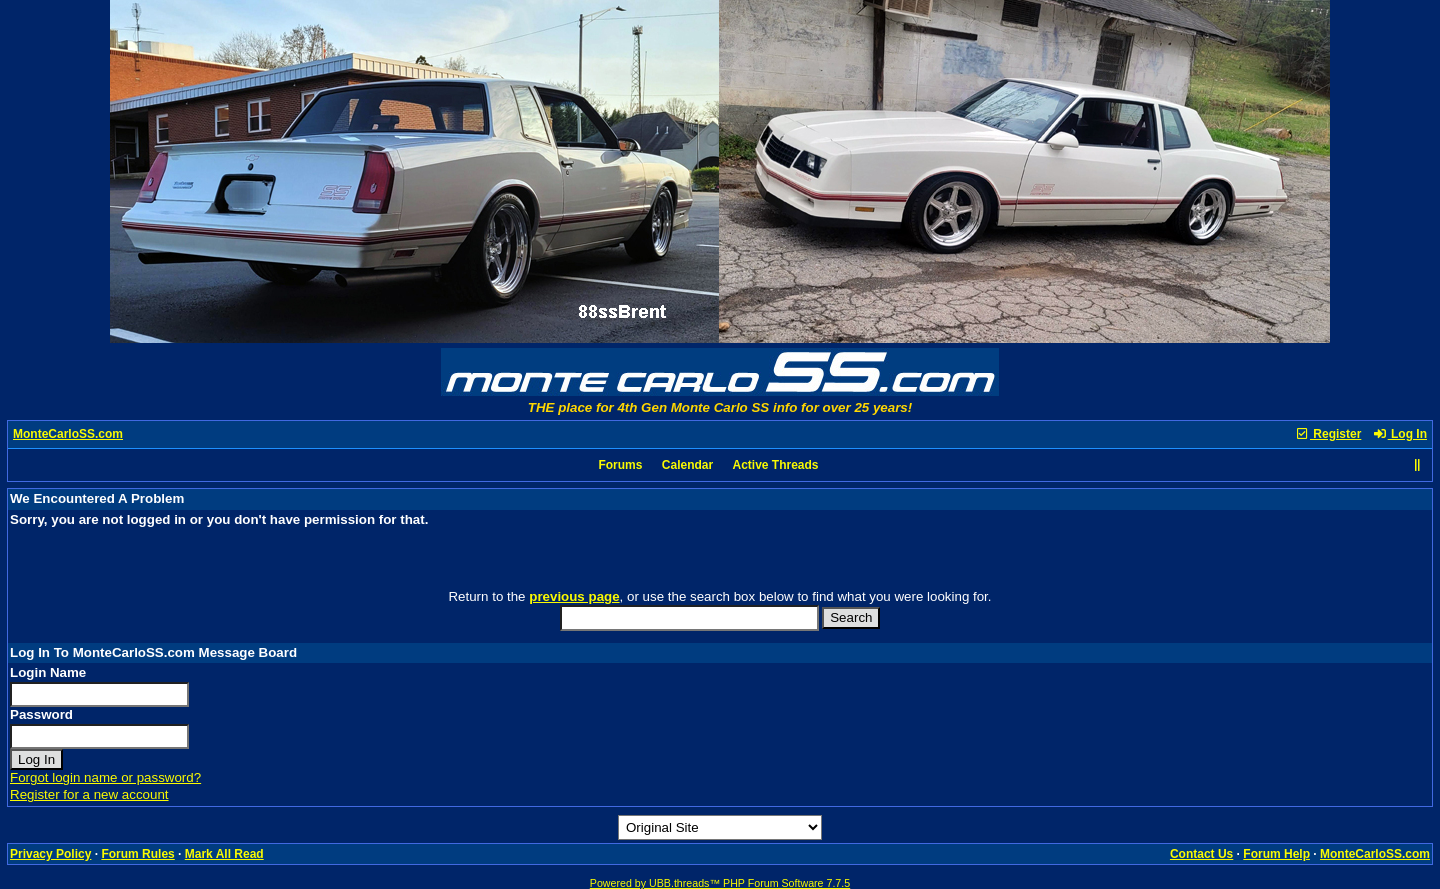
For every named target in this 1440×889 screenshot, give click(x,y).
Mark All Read (224, 854)
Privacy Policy (50, 854)
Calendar (687, 465)
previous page (574, 596)
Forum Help (1276, 854)
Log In (1400, 434)
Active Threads (776, 465)
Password (41, 714)
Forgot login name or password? (105, 777)
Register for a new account (89, 794)
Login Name (48, 672)
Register (1328, 434)
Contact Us (1201, 854)
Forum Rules (137, 854)
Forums (620, 465)
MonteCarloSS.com (68, 434)
